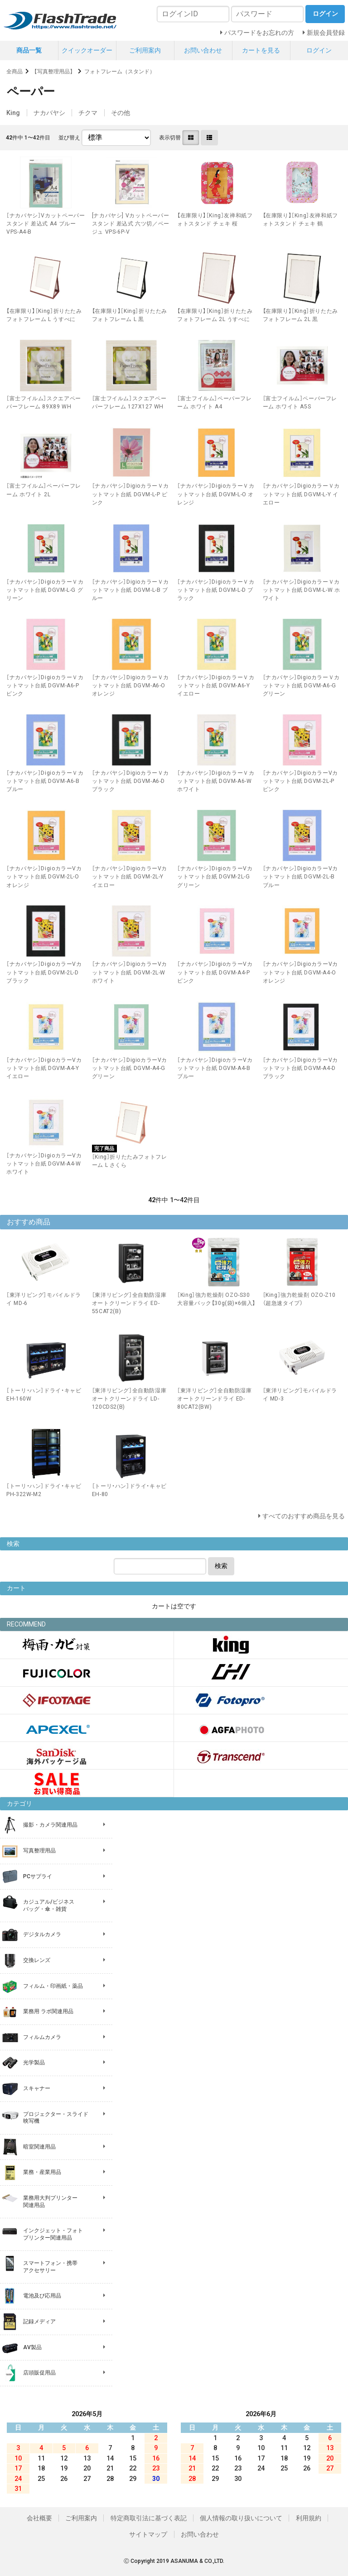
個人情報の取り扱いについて (241, 2518)
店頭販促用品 (39, 2373)
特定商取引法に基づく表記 (149, 2518)
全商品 (14, 71)
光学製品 (34, 2062)
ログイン (319, 50)
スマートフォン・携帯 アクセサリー (50, 2267)
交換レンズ (36, 1960)
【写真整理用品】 (53, 71)
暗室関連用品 (39, 2147)
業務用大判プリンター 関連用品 (50, 2201)
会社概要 (39, 2518)
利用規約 (308, 2518)
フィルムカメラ (42, 2037)
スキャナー (36, 2088)
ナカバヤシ (49, 112)
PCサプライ (37, 1876)
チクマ (87, 112)
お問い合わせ (203, 50)
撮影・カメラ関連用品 (50, 1825)
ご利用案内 (145, 50)
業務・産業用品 (42, 2172)
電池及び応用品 (42, 2296)
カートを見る (261, 50)
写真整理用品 (39, 1850)
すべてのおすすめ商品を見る (303, 1516)
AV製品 (32, 2347)
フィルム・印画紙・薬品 (53, 1986)
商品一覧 (29, 50)
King (13, 112)
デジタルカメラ (42, 1934)
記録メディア (39, 2321)
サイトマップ (148, 2534)
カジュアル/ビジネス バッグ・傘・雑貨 (48, 1905)
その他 (120, 112)
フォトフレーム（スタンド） (119, 71)
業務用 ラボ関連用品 (48, 2011)
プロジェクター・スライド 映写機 (55, 2118)
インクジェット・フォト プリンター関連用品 (53, 2234)
